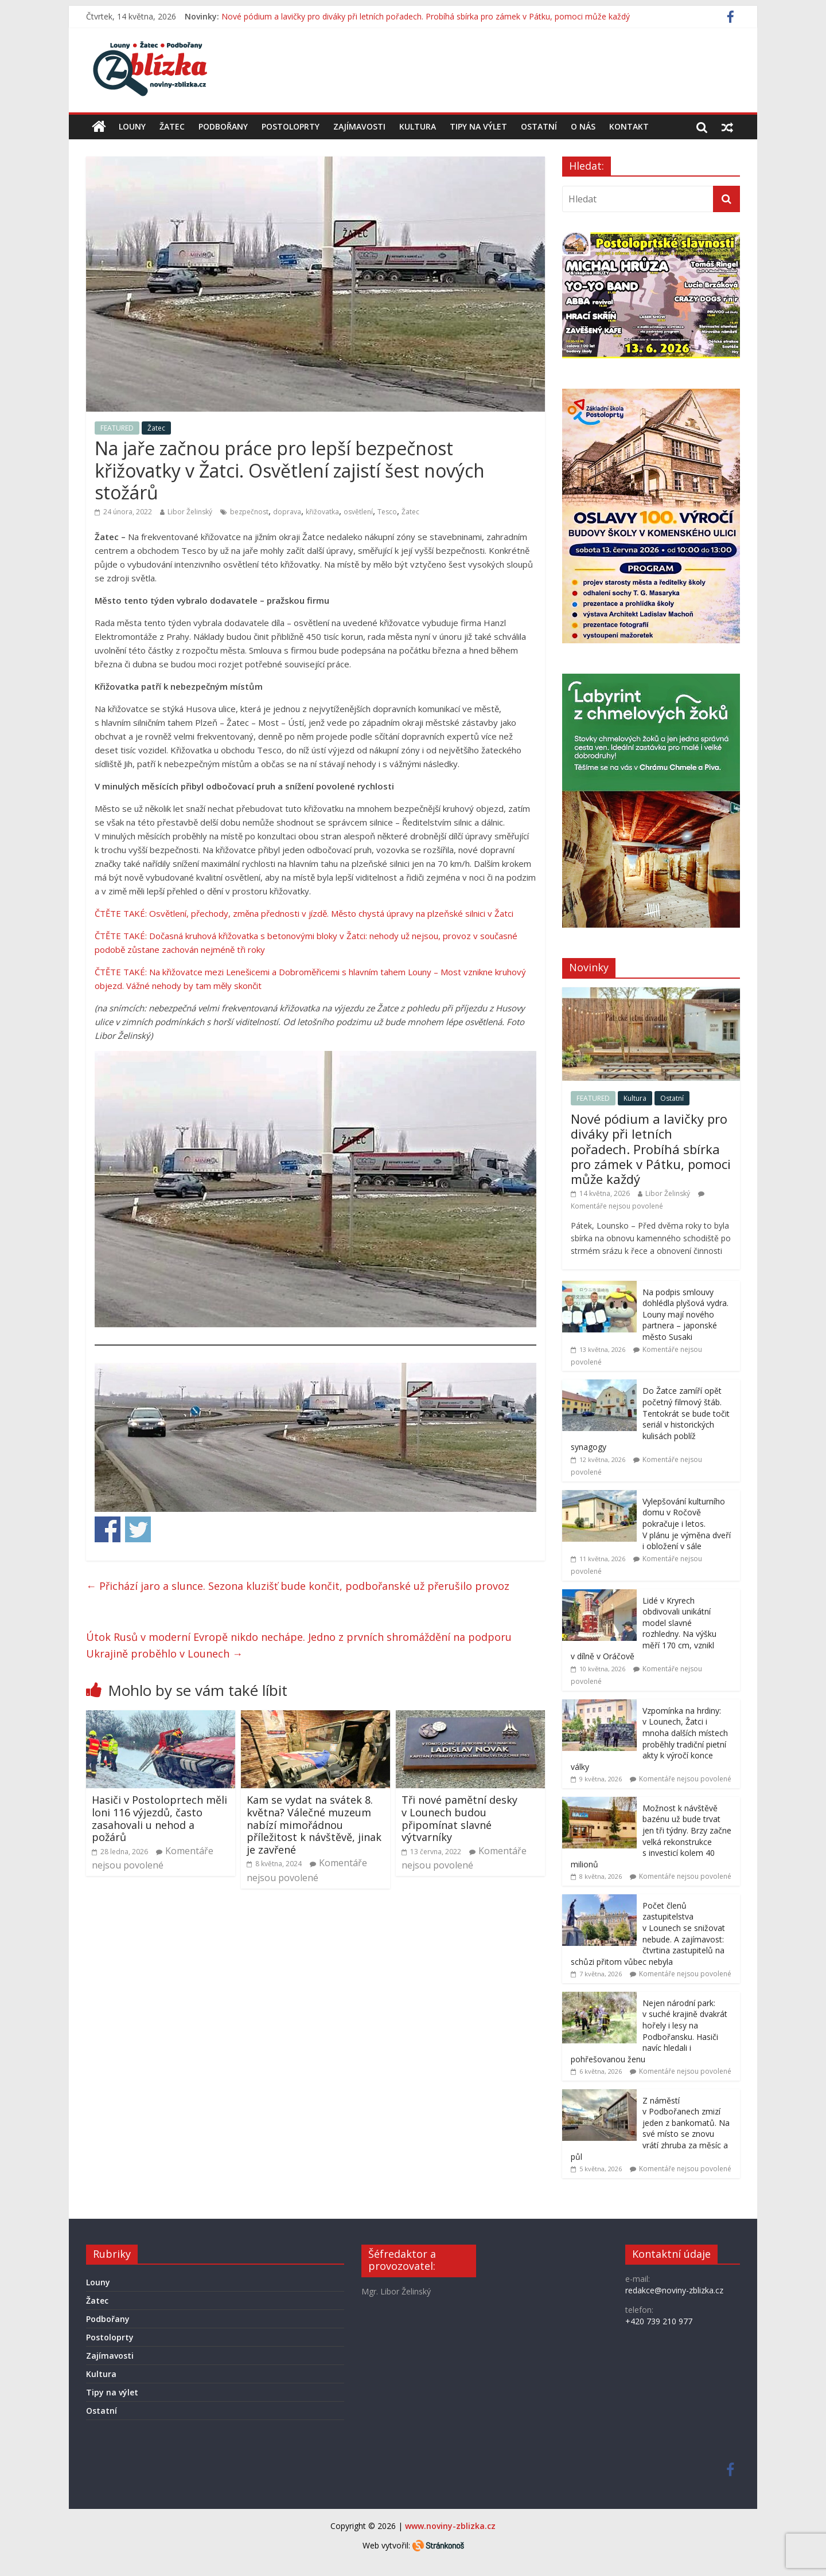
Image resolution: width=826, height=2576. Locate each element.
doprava (287, 512)
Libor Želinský (189, 512)
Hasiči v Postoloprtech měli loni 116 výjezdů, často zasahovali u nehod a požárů (159, 1818)
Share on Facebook (107, 1529)
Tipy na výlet (478, 126)
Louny (132, 126)
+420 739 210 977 (658, 2321)
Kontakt (629, 126)
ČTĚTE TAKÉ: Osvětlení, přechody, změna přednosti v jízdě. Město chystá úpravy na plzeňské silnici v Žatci (304, 913)
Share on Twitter (138, 1529)
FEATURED (117, 428)
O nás (583, 126)
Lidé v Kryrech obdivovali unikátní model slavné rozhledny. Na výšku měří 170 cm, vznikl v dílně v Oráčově (643, 1628)
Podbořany (223, 126)
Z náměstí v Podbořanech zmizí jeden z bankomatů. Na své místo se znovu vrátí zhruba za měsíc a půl (650, 2128)
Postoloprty (291, 126)
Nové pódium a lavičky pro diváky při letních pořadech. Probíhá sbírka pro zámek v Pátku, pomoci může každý (425, 16)
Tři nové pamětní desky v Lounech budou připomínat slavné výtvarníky (459, 1818)
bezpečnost (249, 512)
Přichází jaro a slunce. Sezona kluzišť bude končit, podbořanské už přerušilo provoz (297, 1586)
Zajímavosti (359, 126)
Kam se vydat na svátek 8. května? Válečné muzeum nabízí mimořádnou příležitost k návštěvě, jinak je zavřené (314, 1824)
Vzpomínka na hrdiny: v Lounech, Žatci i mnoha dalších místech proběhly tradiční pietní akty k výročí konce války (649, 1738)
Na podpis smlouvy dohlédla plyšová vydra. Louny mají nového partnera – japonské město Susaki (685, 1314)
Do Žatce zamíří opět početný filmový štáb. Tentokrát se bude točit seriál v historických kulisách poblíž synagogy (650, 1418)
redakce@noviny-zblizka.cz (674, 2290)
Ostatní (539, 126)
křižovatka (322, 512)
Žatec (172, 126)
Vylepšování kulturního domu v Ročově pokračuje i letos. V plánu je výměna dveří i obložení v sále (686, 1523)
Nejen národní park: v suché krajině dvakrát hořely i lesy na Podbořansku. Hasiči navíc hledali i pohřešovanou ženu (649, 2031)
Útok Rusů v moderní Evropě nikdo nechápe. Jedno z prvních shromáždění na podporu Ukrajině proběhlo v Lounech (299, 1645)
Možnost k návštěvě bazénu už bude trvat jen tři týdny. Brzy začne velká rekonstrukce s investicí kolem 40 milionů (651, 1836)
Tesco (387, 512)
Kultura (417, 126)
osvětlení (358, 512)
